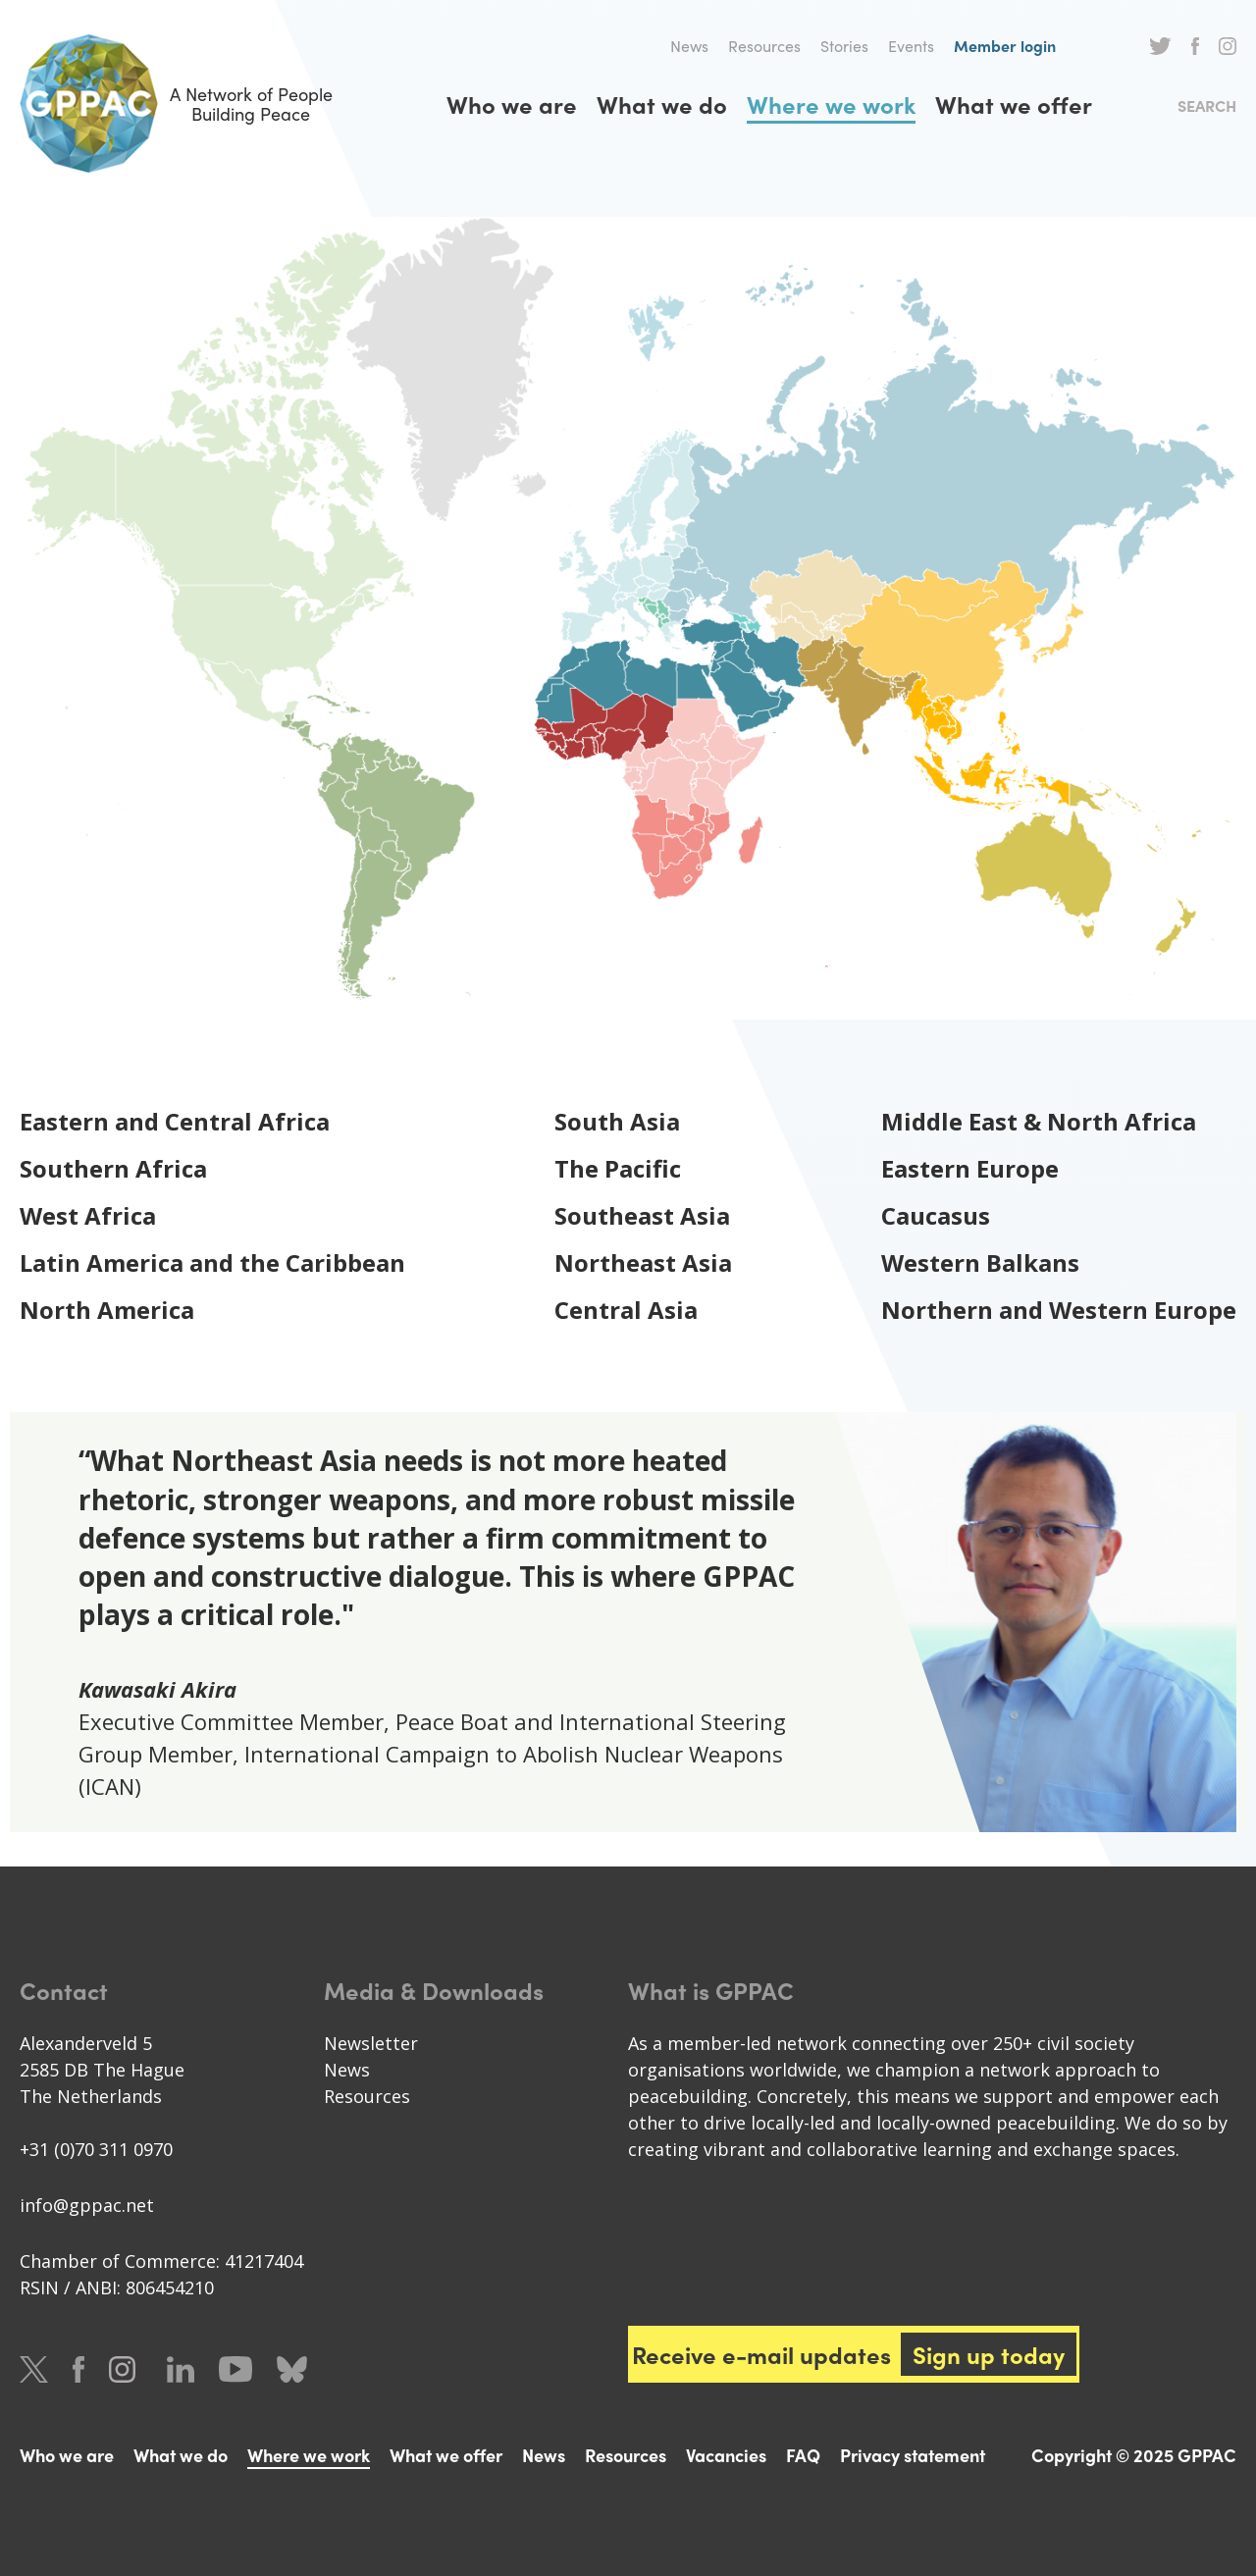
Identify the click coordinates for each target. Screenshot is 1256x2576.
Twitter (1160, 46)
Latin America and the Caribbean (212, 1262)
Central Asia (626, 1309)
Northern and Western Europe (1058, 1309)
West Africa (88, 1215)
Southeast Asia (642, 1215)
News (689, 45)
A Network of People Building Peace (176, 103)
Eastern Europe (970, 1168)
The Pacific (617, 1168)
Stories (844, 45)
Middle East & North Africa (1038, 1121)
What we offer (1013, 104)
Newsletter (371, 2043)
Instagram (1227, 46)
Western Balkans (980, 1262)
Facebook (1195, 46)
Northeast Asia (643, 1262)
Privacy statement (912, 2455)
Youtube (235, 2369)
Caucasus (935, 1215)
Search (1207, 105)
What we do (662, 104)
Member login (1005, 45)
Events (911, 45)
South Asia (617, 1121)
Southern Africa (113, 1168)
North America (107, 1309)
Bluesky (292, 2369)
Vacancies (726, 2455)
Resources (764, 45)
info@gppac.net (87, 2205)
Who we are (511, 104)
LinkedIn (180, 2369)
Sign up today (989, 2354)
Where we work (831, 104)
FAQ (803, 2455)
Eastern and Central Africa (175, 1121)
